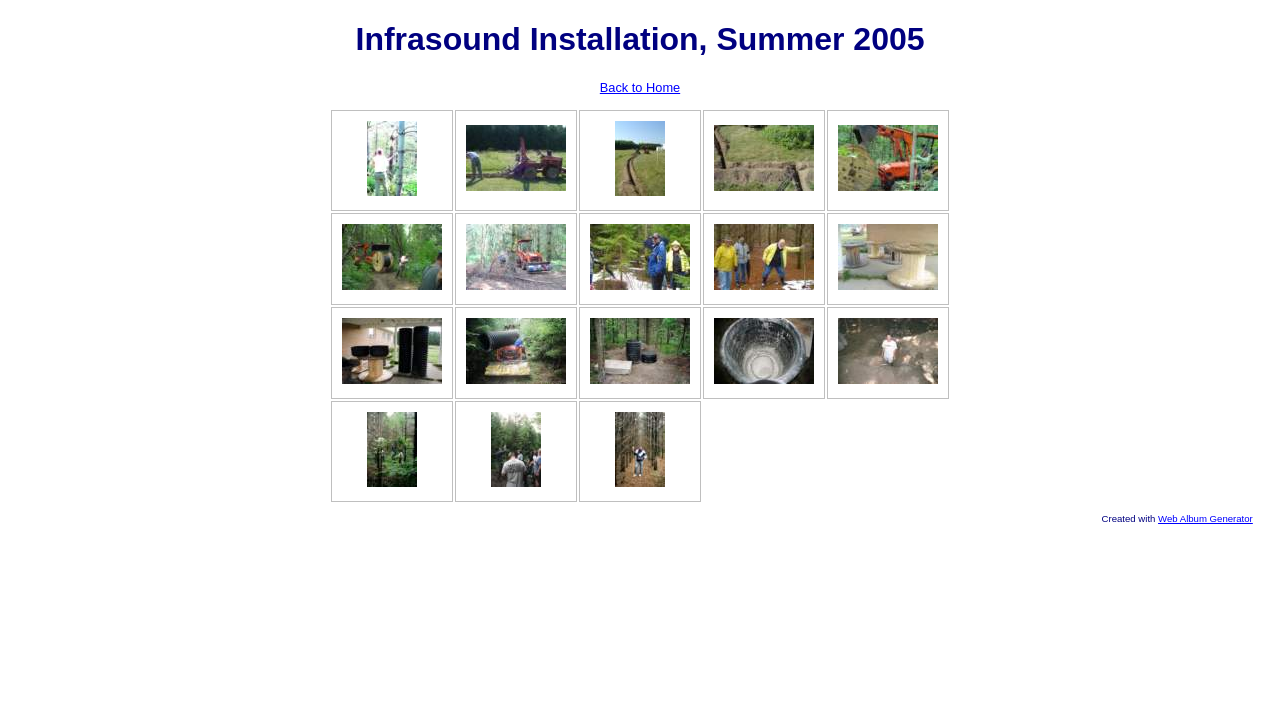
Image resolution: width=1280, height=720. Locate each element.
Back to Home (640, 87)
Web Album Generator (1205, 518)
